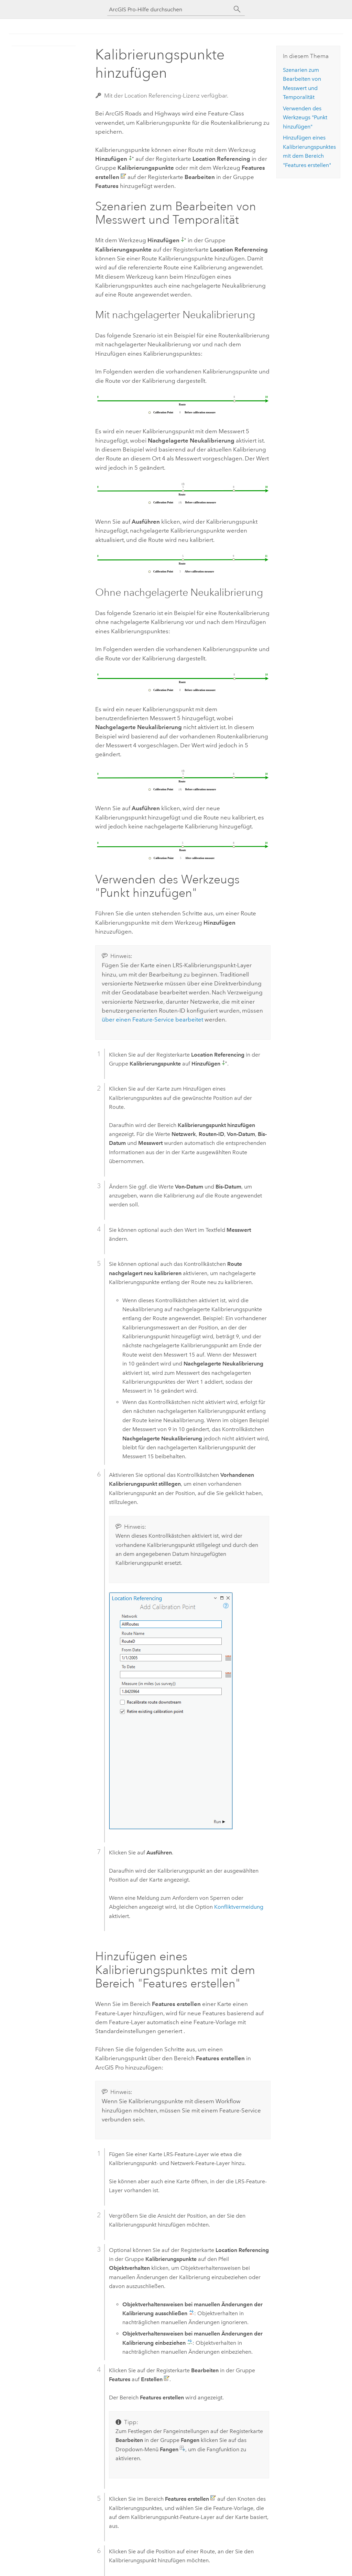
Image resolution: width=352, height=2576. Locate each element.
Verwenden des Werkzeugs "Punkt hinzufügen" (305, 117)
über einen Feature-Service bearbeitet (152, 1019)
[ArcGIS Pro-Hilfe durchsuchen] (169, 9)
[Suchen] (237, 9)
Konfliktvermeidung (238, 1907)
